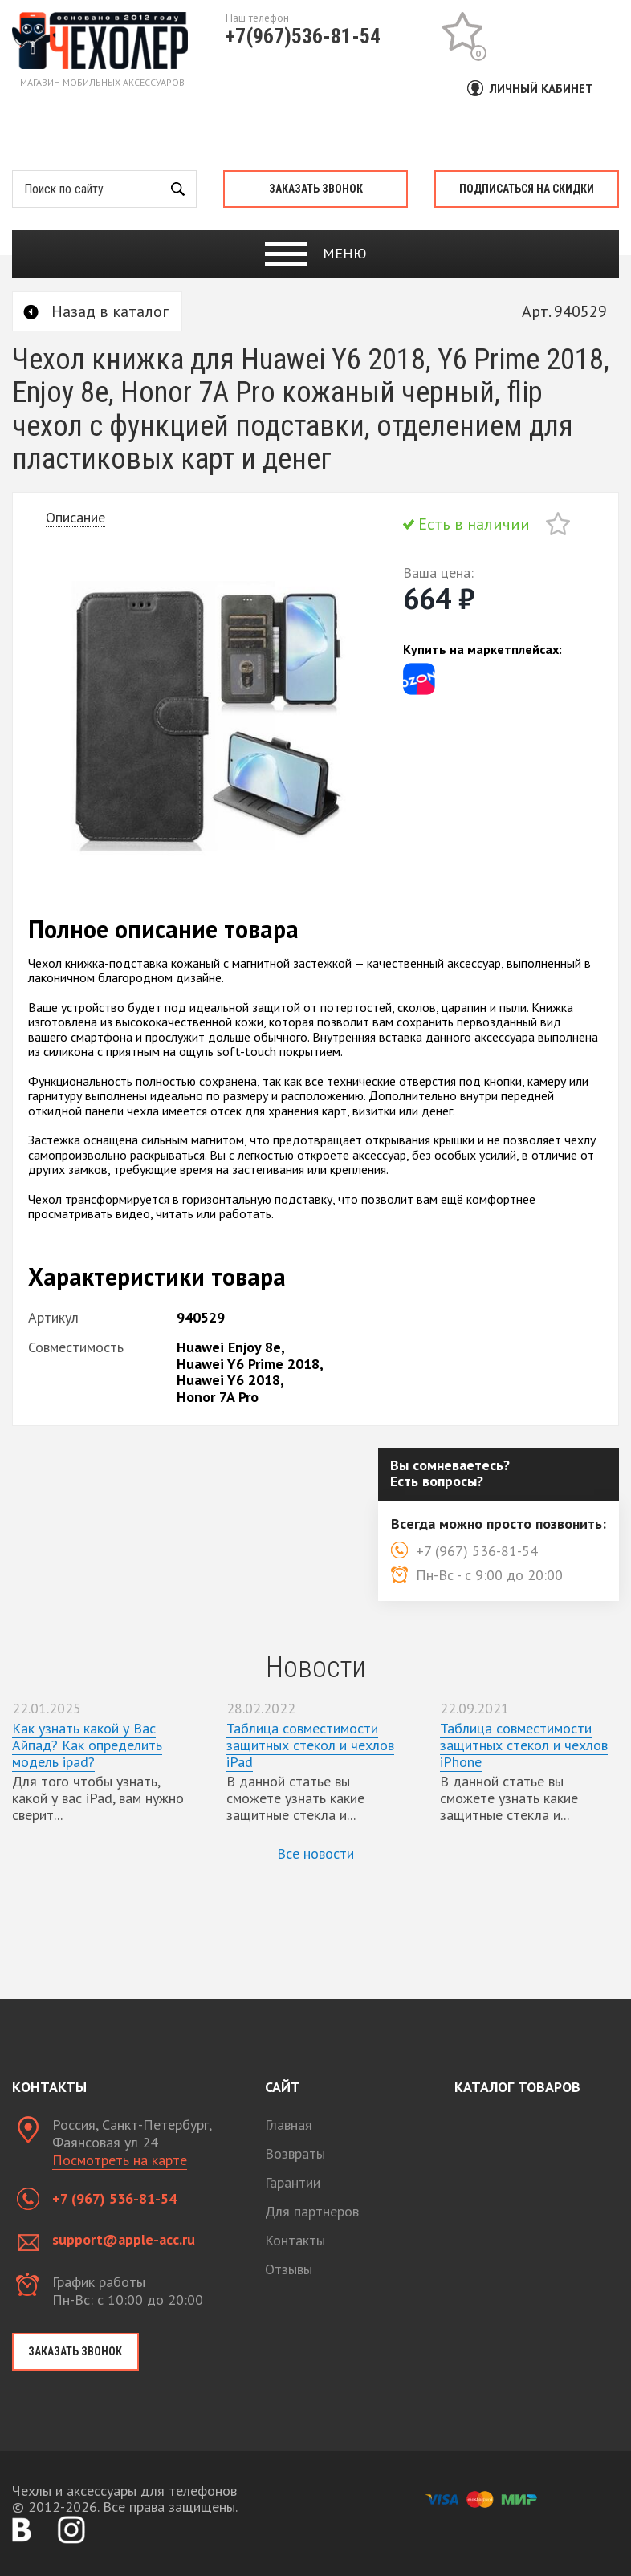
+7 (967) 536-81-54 (114, 2198)
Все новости (315, 1853)
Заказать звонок (316, 188)
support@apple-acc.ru (123, 2239)
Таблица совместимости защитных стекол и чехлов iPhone (524, 1744)
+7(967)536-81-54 (303, 36)
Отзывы (288, 2269)
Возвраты (295, 2153)
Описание (75, 517)
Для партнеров (312, 2211)
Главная (288, 2124)
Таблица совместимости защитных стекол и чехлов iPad (310, 1744)
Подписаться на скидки (526, 188)
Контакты (295, 2240)
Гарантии (292, 2182)
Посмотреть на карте (119, 2160)
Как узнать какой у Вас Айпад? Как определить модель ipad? (87, 1744)
